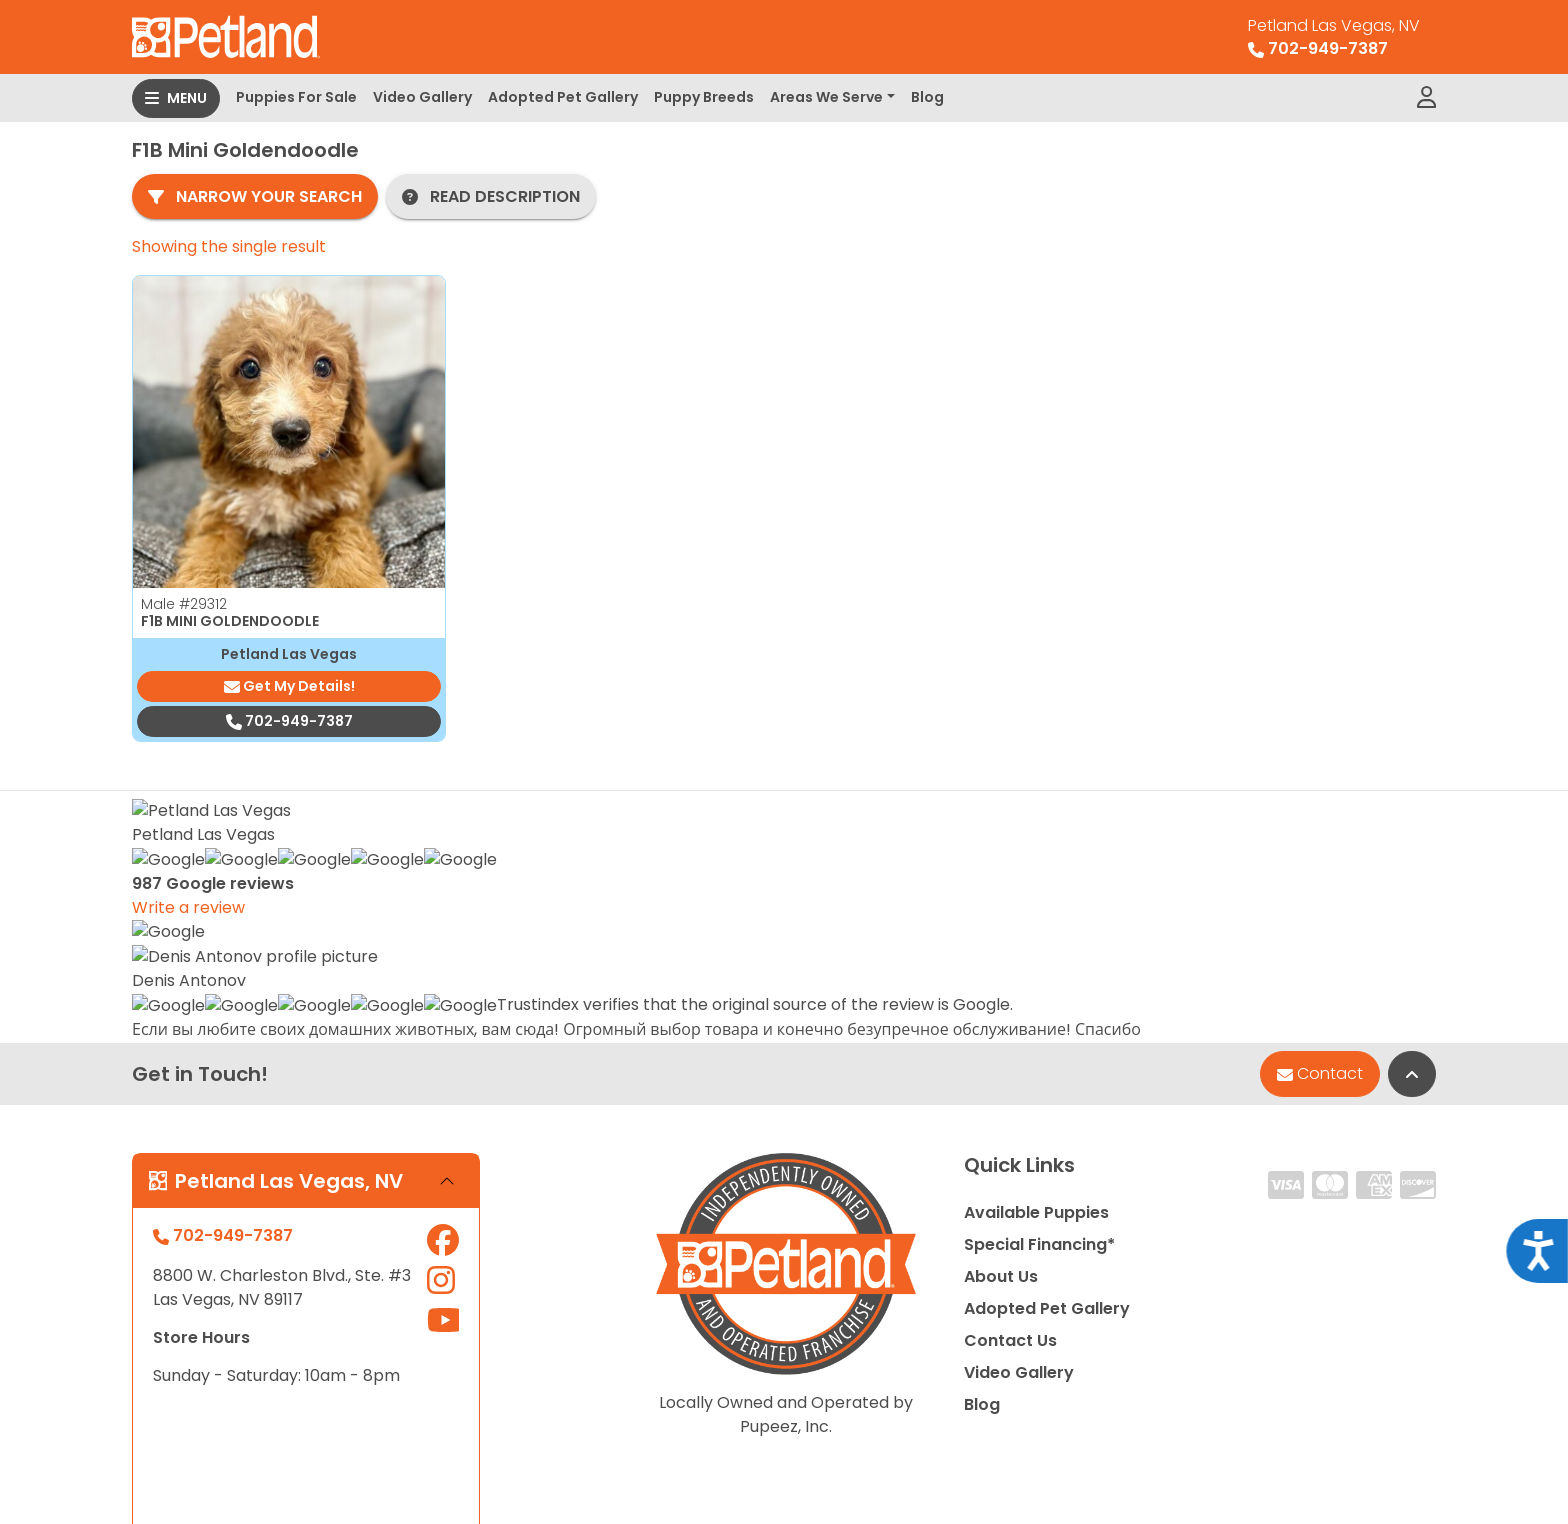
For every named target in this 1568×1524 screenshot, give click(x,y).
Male (184, 604)
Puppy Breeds (704, 97)
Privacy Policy (1372, 1425)
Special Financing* (1039, 1001)
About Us (1001, 1033)
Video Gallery (422, 97)
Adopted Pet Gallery (563, 97)
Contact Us (1010, 1097)
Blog (927, 97)
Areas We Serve (826, 97)
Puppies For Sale (296, 97)
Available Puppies (1036, 969)
